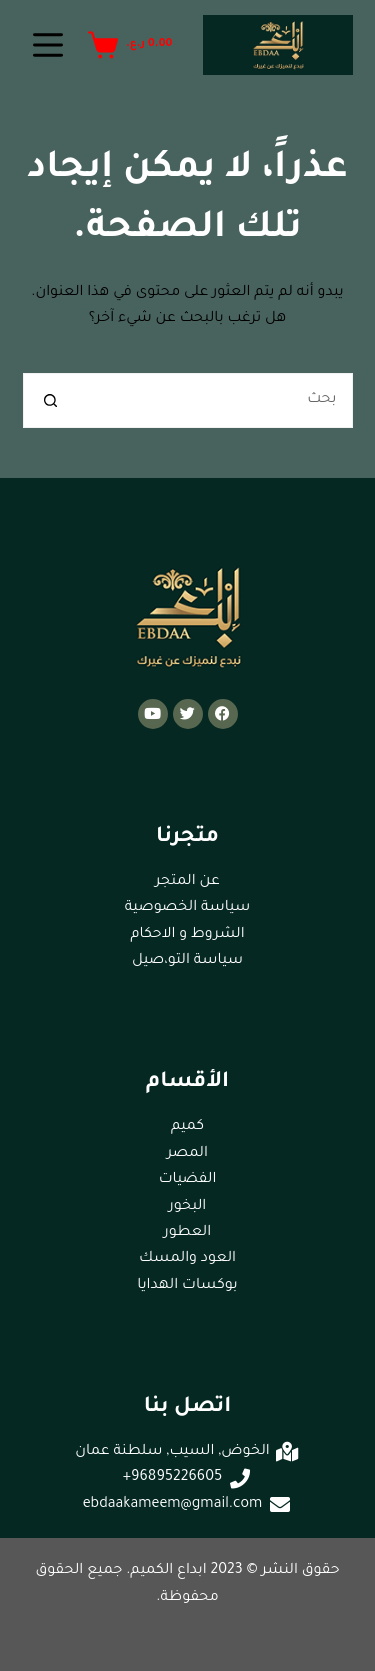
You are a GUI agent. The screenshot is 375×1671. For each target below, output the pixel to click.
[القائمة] (48, 45)
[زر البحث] (50, 400)
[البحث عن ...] (215, 400)
